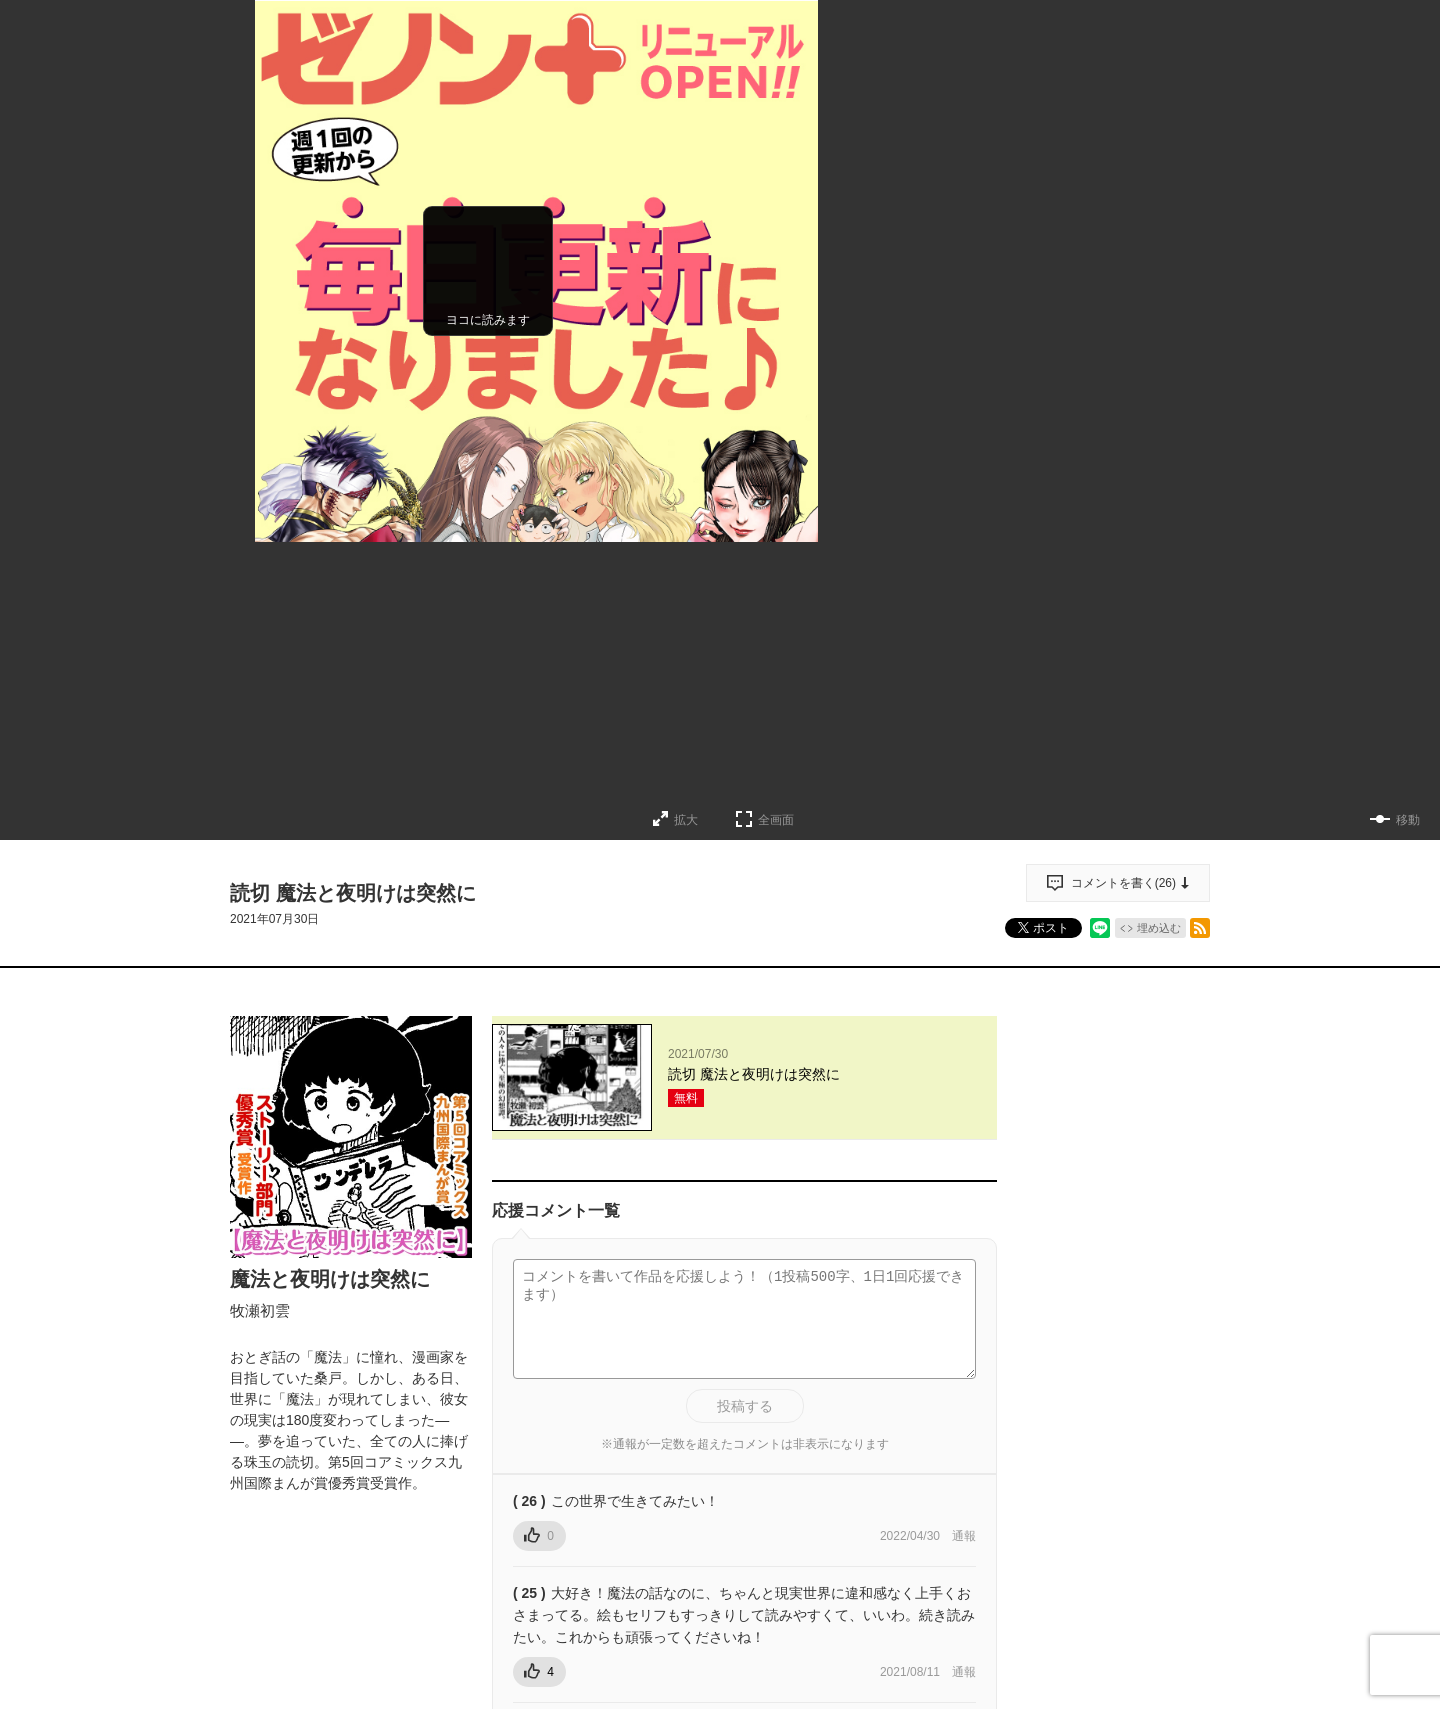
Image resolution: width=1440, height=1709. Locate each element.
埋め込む (1159, 928)
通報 (964, 1536)
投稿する (745, 1406)
